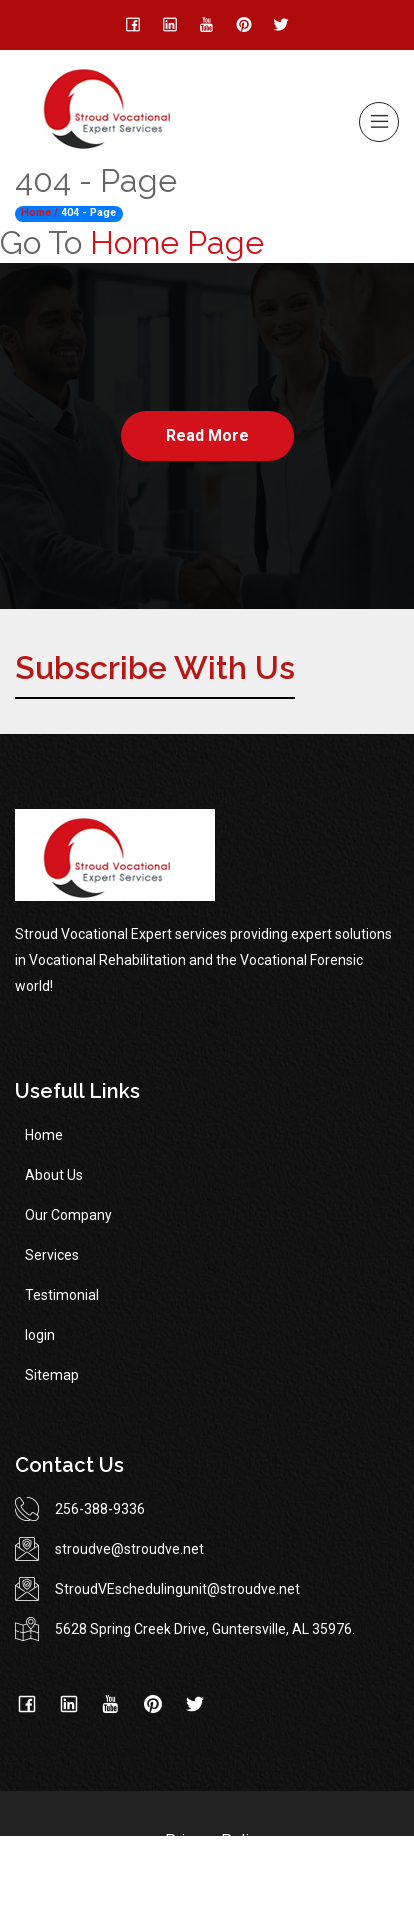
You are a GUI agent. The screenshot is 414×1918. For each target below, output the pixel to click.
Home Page (177, 242)
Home (44, 1135)
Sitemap (52, 1375)
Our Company (68, 1215)
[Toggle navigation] (379, 122)
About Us (54, 1175)
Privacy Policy (215, 1840)
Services (52, 1255)
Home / (39, 212)
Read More (207, 435)
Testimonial (62, 1295)
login (40, 1335)
